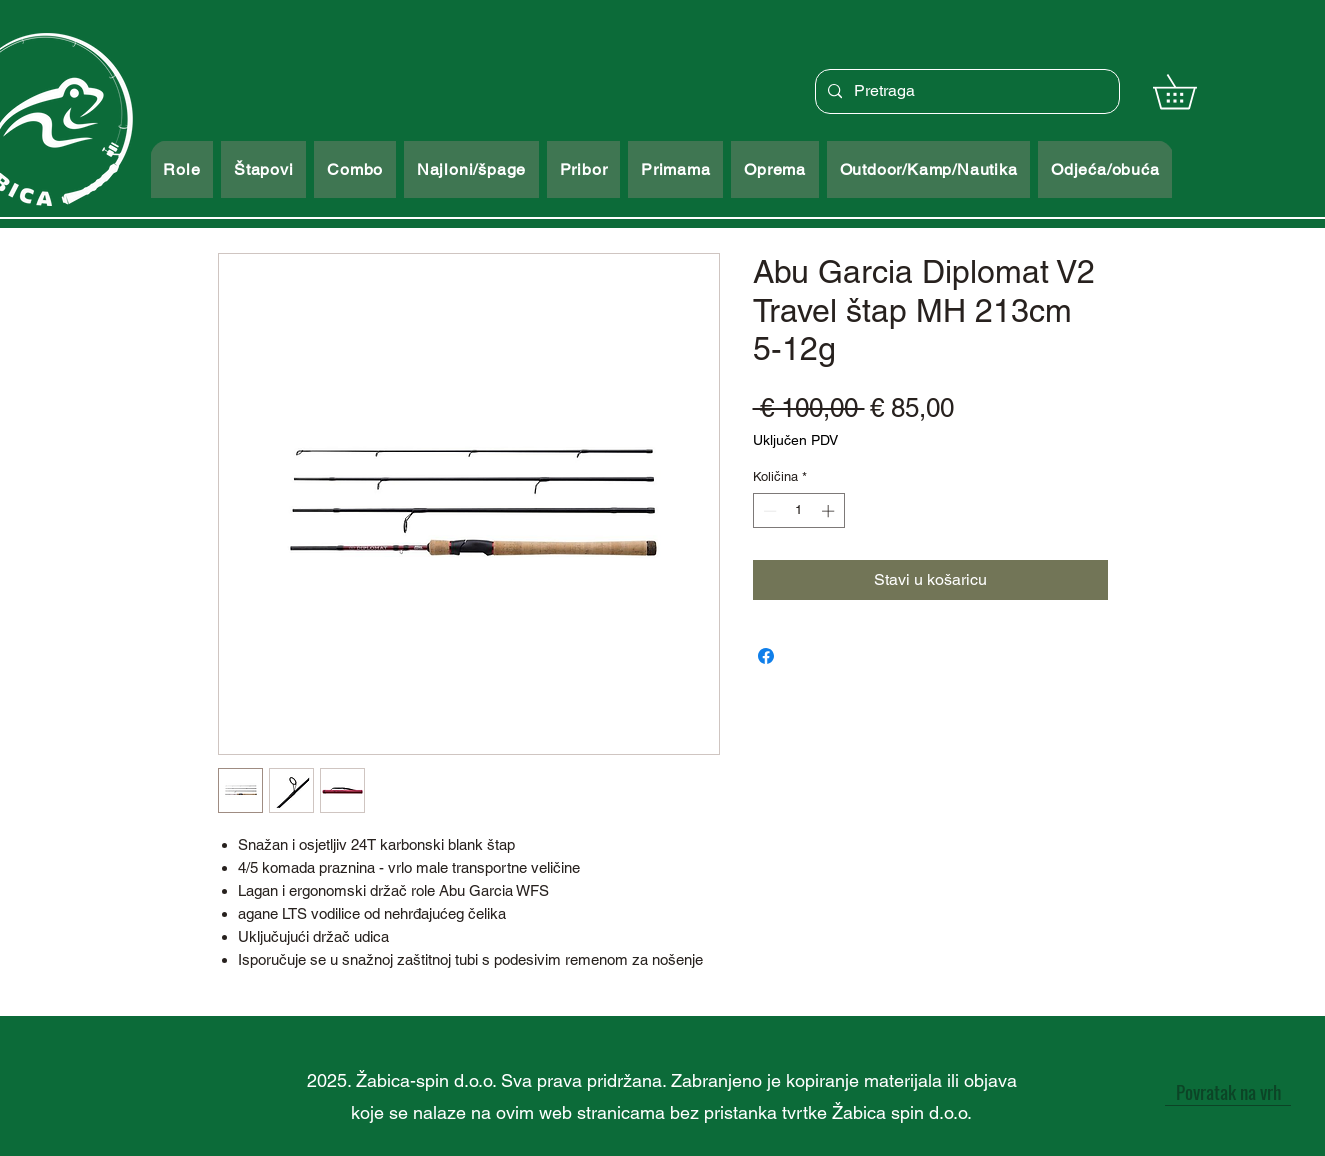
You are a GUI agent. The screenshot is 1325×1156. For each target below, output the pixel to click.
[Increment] (830, 511)
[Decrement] (768, 511)
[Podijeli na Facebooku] (766, 656)
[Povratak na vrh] (1228, 1091)
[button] (1191, 91)
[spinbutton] (798, 511)
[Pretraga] (965, 91)
